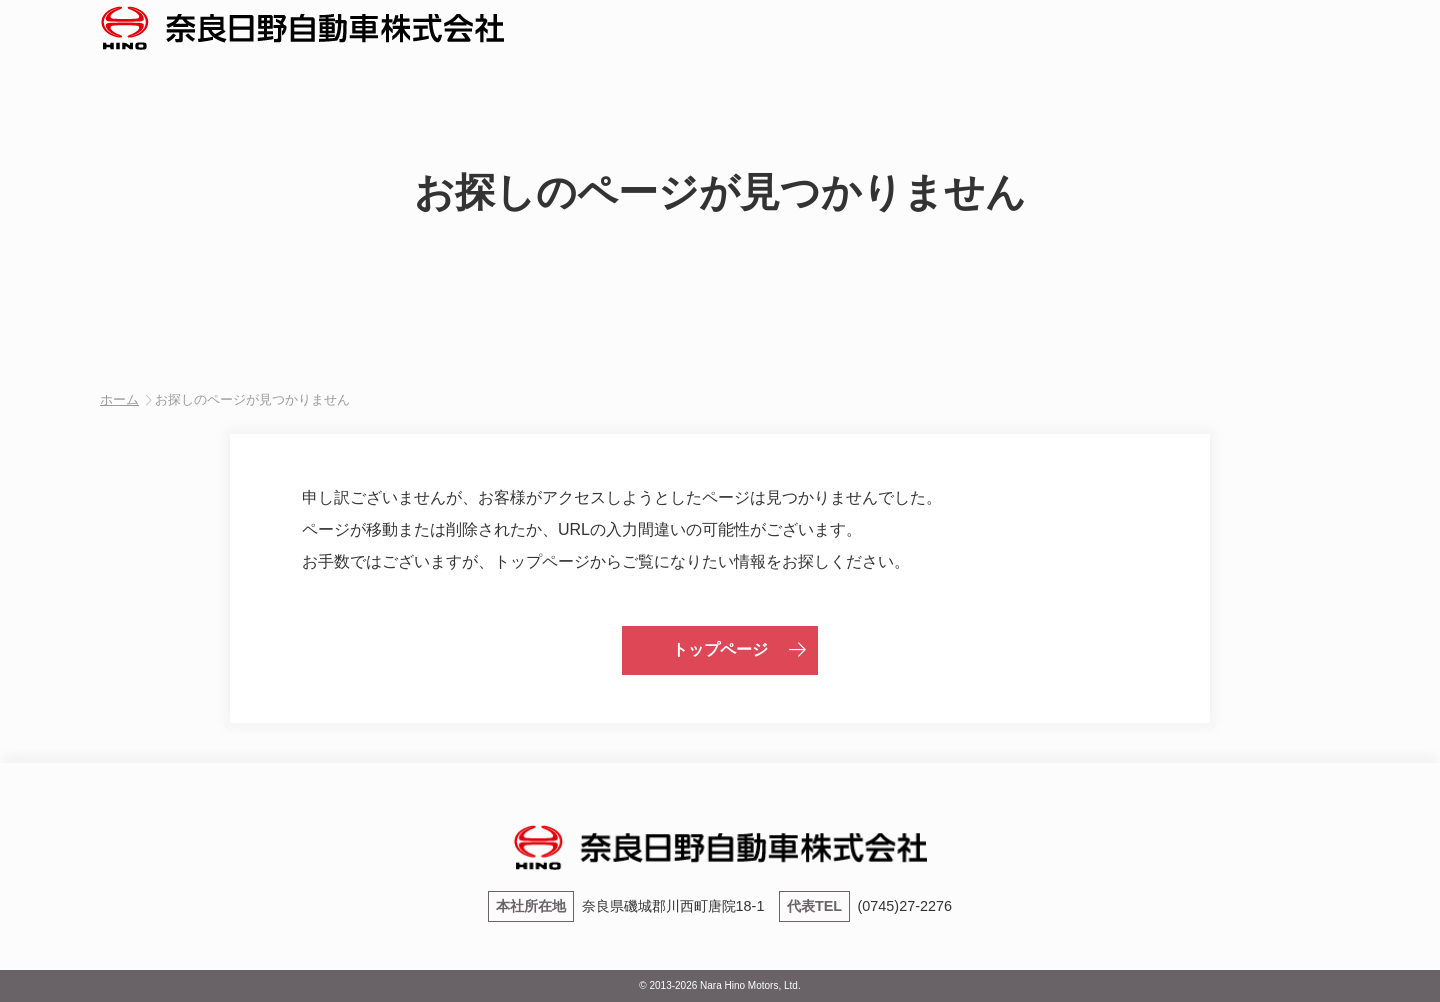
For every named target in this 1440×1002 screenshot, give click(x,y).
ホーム (119, 399)
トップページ (720, 649)
